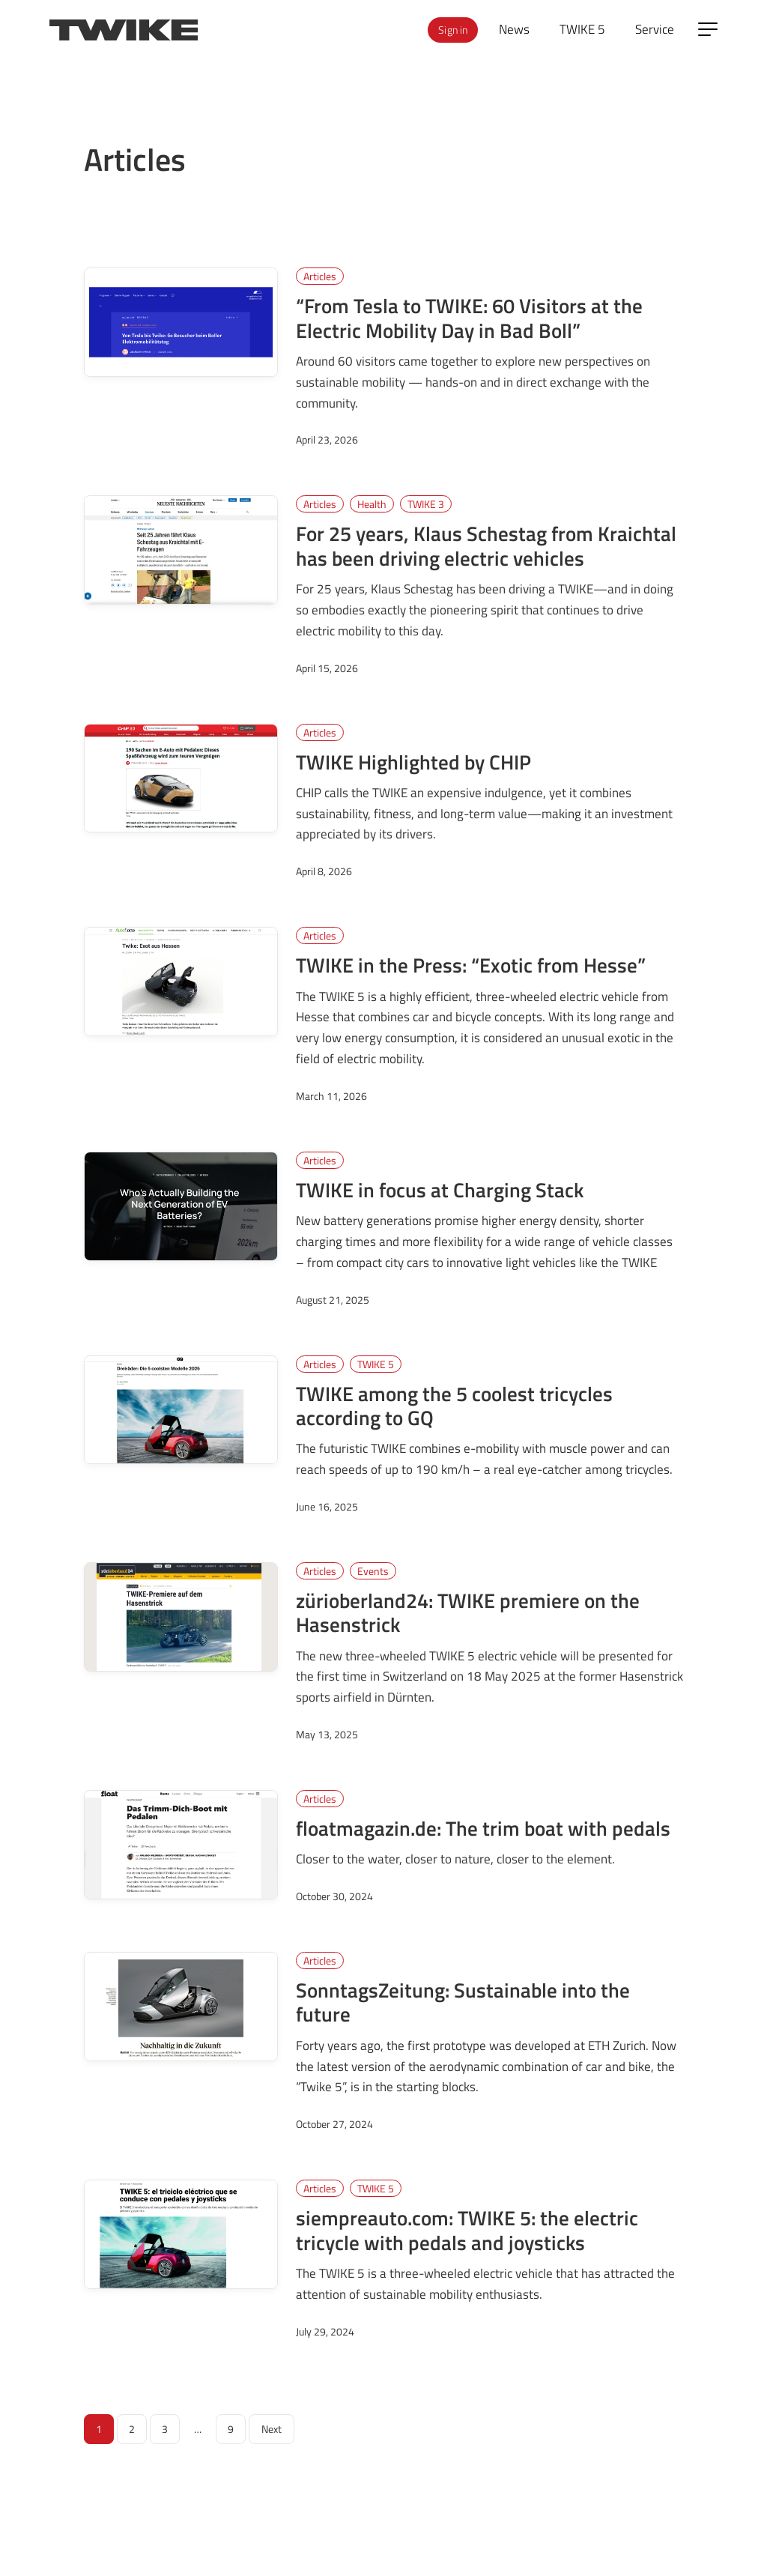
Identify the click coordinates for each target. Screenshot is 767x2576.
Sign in (452, 29)
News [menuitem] (514, 29)
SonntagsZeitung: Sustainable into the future (463, 2002)
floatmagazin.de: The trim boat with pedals (483, 1828)
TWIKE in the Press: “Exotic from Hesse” (471, 965)
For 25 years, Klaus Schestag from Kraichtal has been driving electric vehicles (486, 545)
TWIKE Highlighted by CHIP (413, 762)
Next (271, 2429)
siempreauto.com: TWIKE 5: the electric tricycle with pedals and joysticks (467, 2230)
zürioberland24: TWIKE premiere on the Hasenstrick (468, 1612)
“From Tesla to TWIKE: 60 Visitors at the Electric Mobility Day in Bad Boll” (469, 318)
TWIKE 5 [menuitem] (582, 29)
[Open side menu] (708, 29)
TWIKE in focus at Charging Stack (439, 1190)
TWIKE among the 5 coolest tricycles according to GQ (454, 1406)
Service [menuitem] (654, 29)
